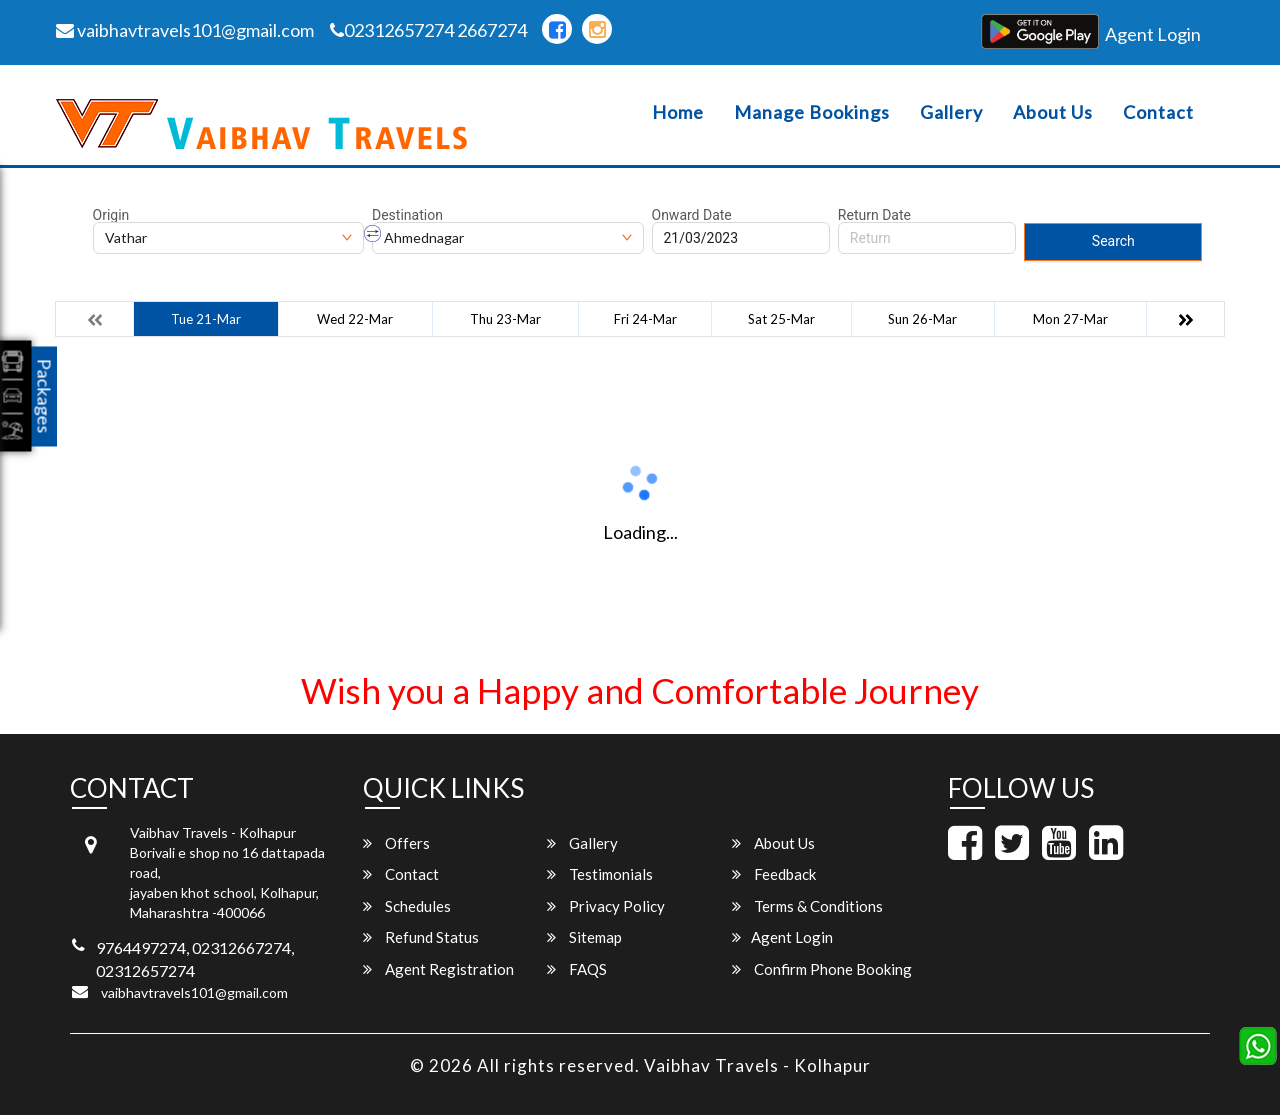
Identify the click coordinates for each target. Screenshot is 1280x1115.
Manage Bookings (812, 112)
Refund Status (421, 937)
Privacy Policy (606, 906)
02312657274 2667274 (428, 30)
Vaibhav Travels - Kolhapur (757, 1065)
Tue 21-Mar (206, 319)
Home (678, 112)
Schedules (407, 906)
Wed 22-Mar (355, 319)
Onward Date (692, 215)
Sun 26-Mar (922, 319)
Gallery (951, 112)
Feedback (774, 874)
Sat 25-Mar (781, 319)
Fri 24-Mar (645, 319)
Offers (396, 843)
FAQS (577, 969)
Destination (407, 215)
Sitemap (584, 937)
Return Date (874, 215)
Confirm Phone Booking (822, 969)
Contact (1158, 112)
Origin (111, 215)
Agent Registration (438, 969)
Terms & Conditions (807, 906)
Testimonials (600, 874)
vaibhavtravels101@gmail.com (185, 30)
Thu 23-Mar (505, 319)
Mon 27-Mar (1070, 319)
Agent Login (1153, 34)
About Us (1053, 112)
